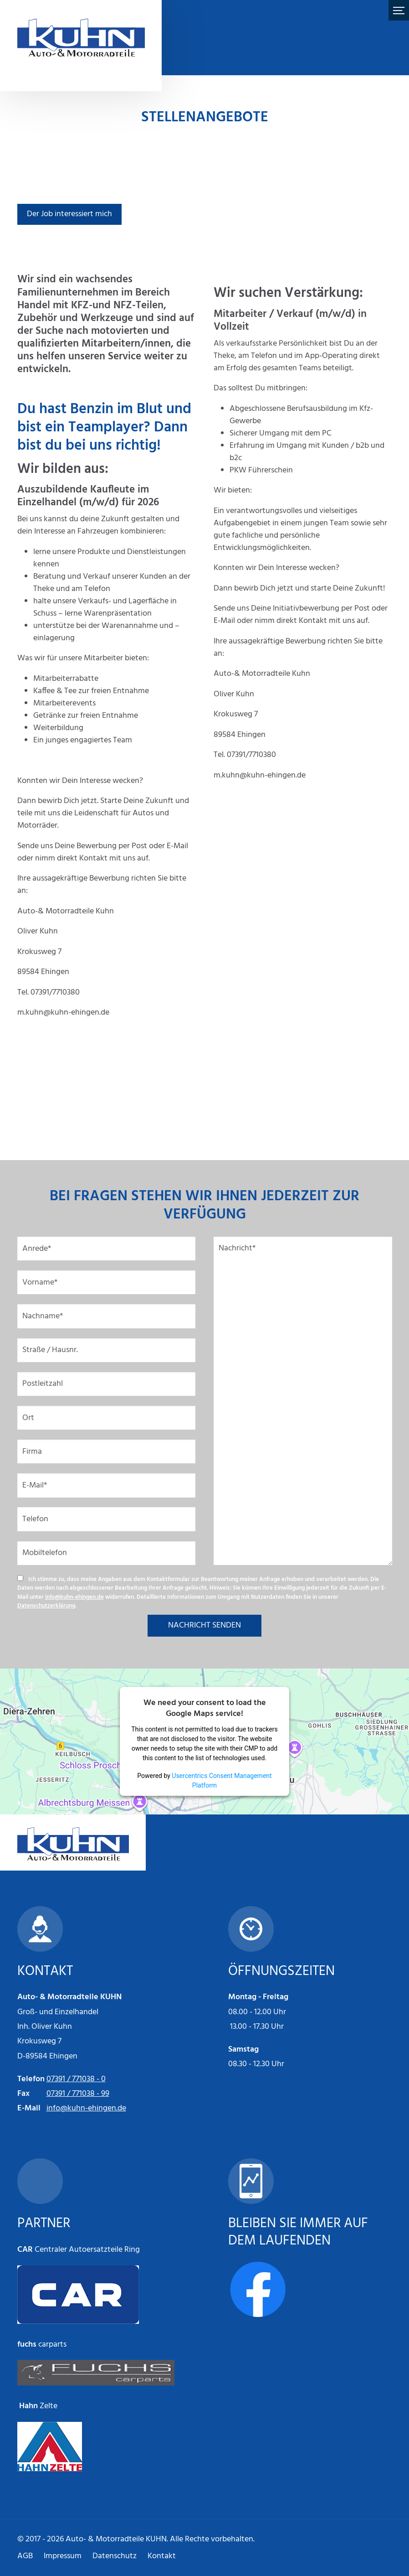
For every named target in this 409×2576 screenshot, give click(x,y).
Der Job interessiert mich (69, 214)
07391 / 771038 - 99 (77, 2093)
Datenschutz (114, 2556)
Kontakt (162, 2556)
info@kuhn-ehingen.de (74, 1597)
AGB (25, 2556)
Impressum (63, 2556)
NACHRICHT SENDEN (204, 1625)
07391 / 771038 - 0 (76, 2079)
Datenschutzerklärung (46, 1606)
